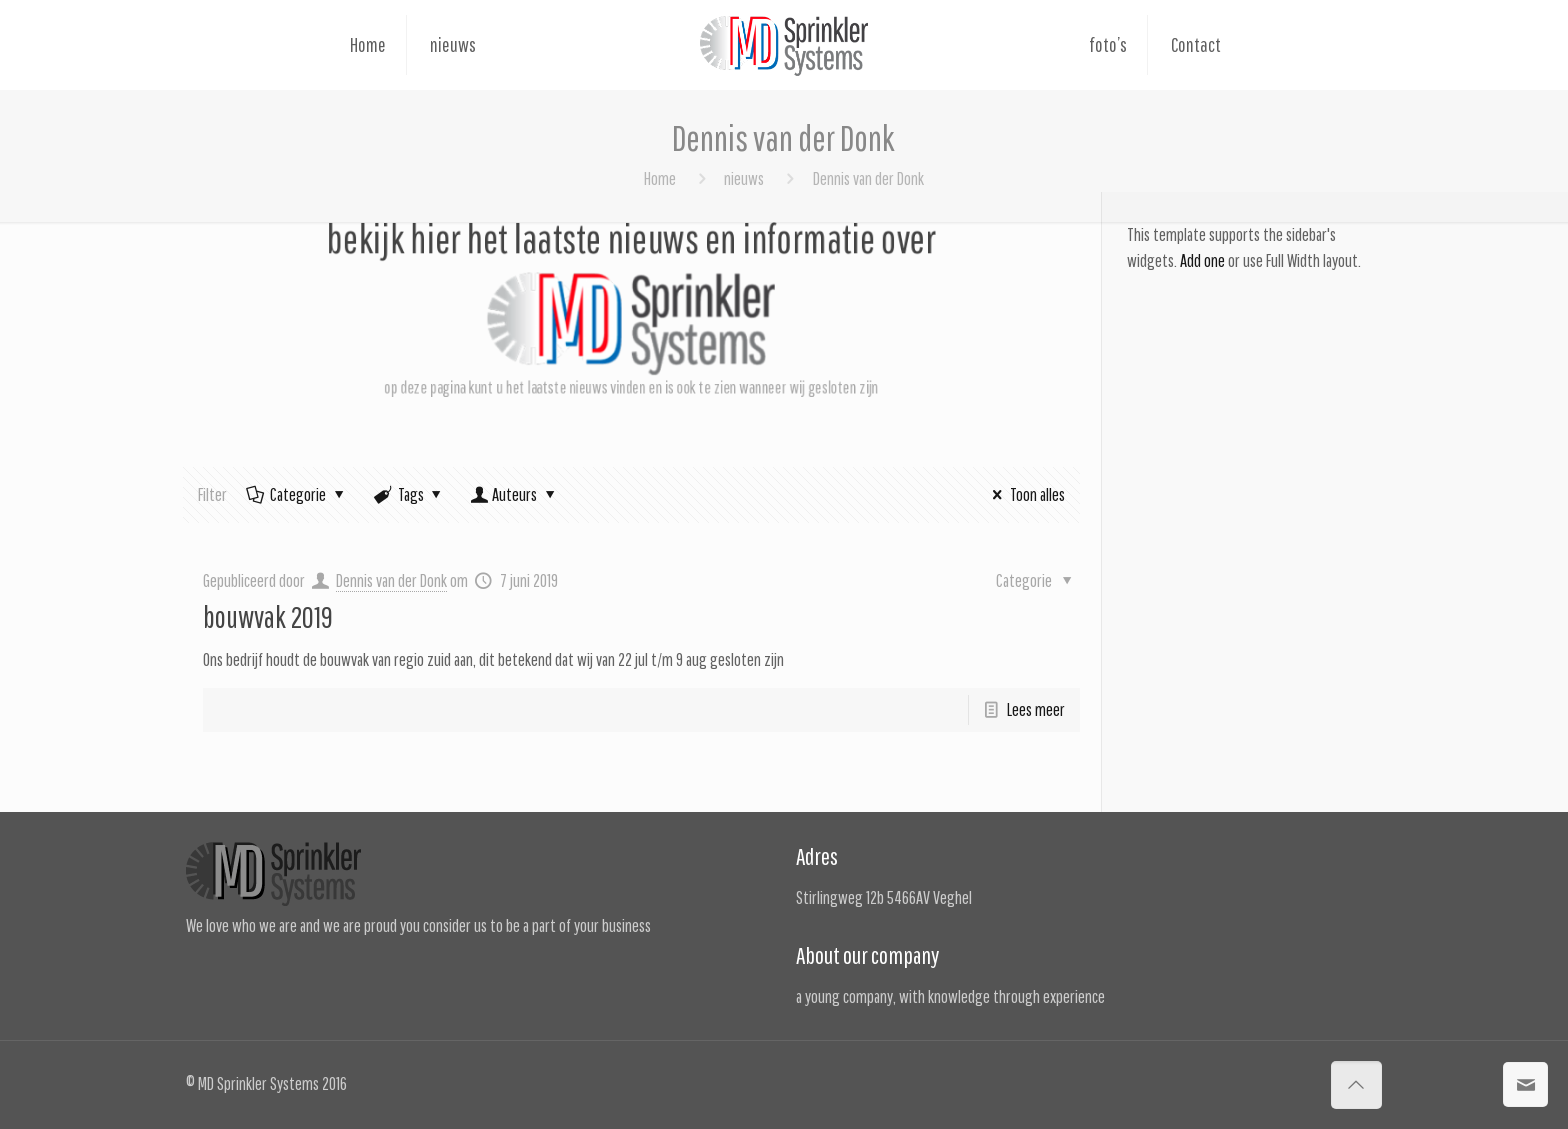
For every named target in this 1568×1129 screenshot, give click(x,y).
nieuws (744, 178)
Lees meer (1036, 709)
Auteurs (514, 494)
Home (660, 178)
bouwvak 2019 (268, 616)
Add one (1202, 260)
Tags (409, 494)
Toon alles (1025, 494)
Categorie (296, 494)
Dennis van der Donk (391, 580)
